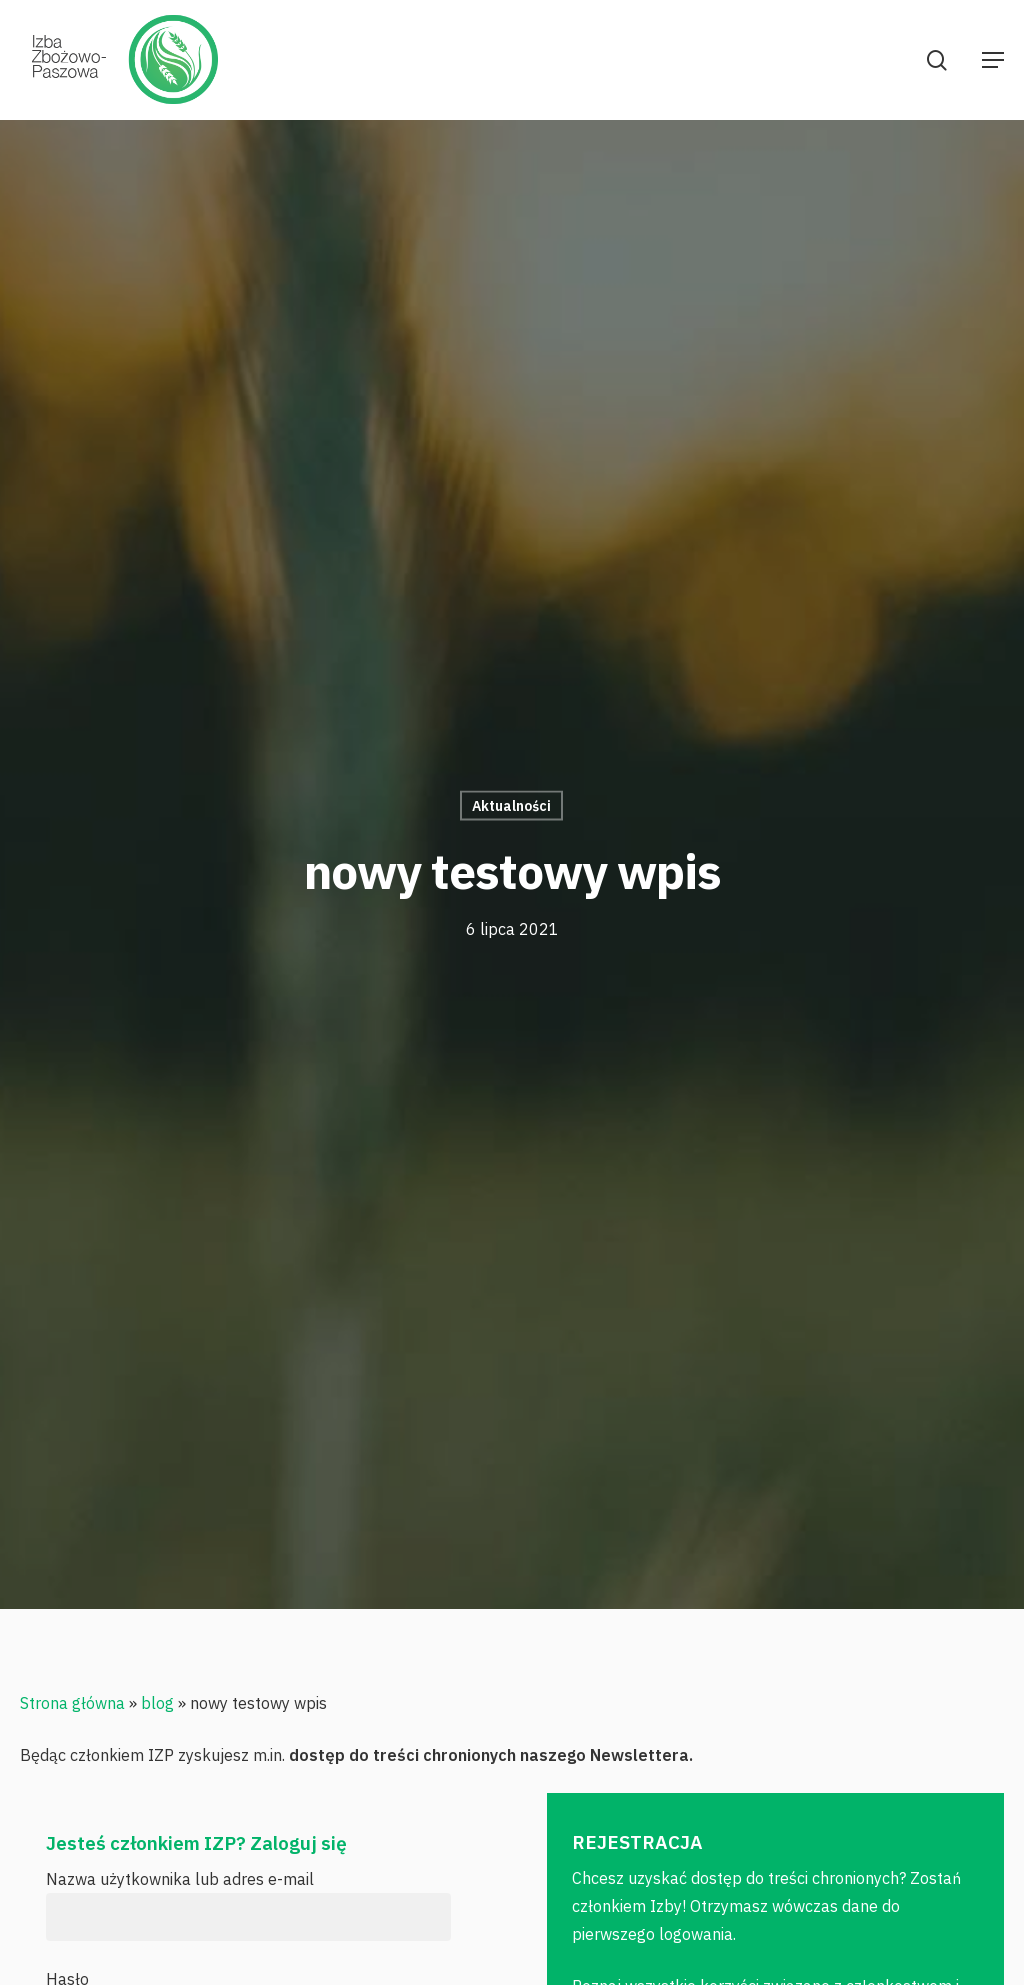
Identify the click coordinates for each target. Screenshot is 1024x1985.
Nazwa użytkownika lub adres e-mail (180, 1879)
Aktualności (511, 806)
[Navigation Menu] (993, 60)
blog (157, 1703)
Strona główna (72, 1703)
